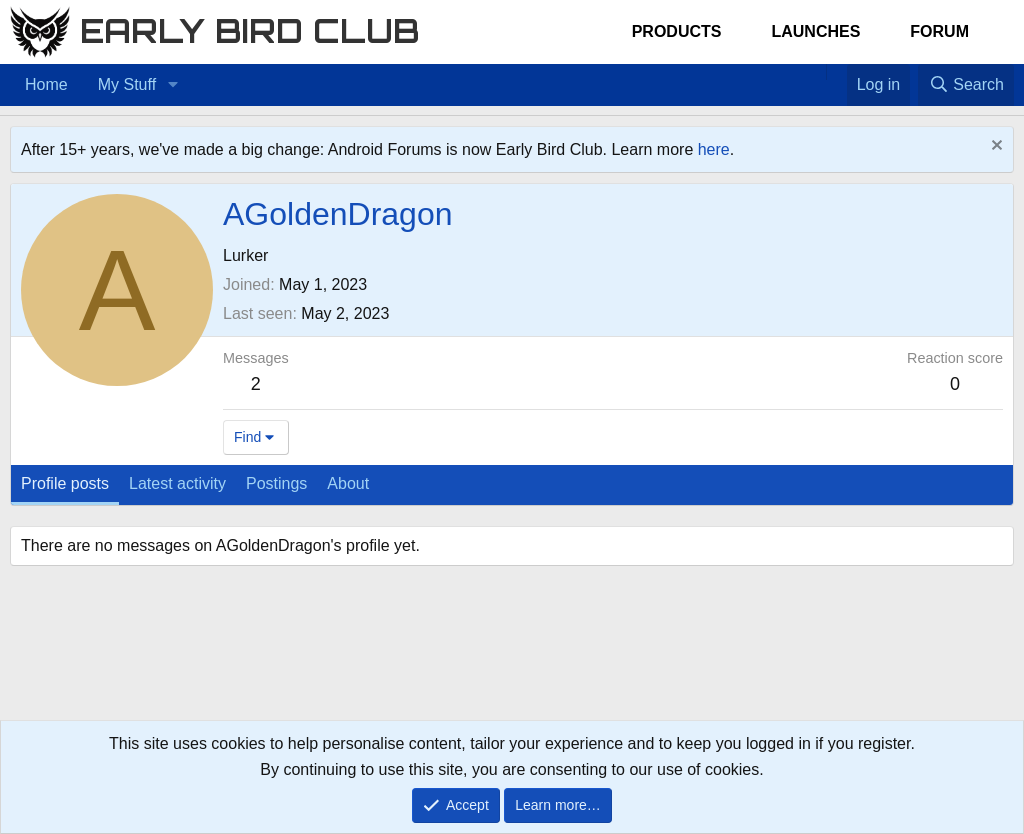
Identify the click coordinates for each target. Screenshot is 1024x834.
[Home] (816, 72)
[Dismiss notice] (994, 147)
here (714, 149)
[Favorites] (836, 72)
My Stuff (127, 84)
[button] (172, 85)
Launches (815, 31)
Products (677, 31)
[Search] (966, 85)
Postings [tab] (276, 483)
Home (46, 84)
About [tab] (348, 483)
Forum (939, 31)
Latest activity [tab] (177, 483)
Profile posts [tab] (65, 483)
